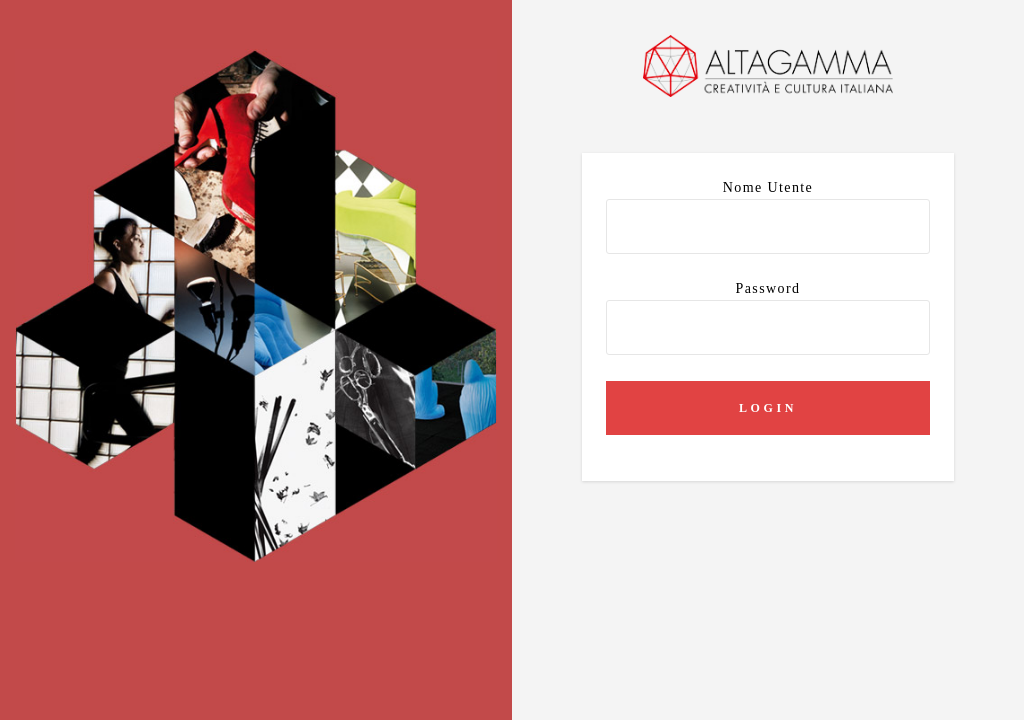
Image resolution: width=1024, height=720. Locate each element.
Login (768, 408)
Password (768, 318)
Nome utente (768, 217)
